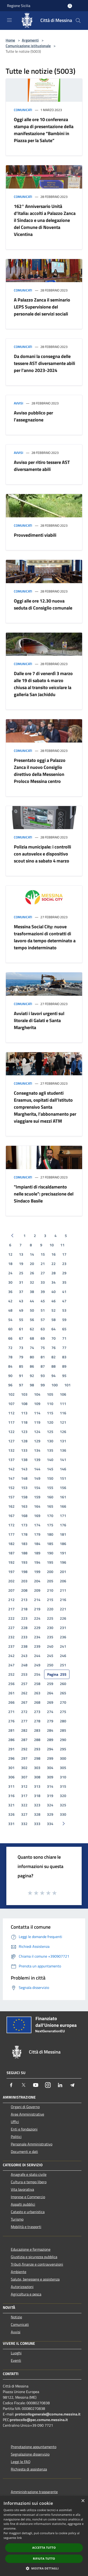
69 (43, 1338)
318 (37, 1795)
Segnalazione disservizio (30, 2454)
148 (24, 1478)
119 (37, 1422)
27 (43, 1273)
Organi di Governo (25, 2107)
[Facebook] (11, 2085)
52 (53, 1310)
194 (37, 1562)
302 (24, 1767)
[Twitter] (23, 2085)
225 (50, 1618)
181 (63, 1534)
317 (24, 1795)
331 (11, 1823)
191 (63, 1553)
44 (32, 1301)
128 (24, 1441)
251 (63, 1665)
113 (24, 1413)
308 (37, 1777)
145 (50, 1469)
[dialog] (44, 2536)
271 (11, 1711)
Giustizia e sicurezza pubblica (34, 2257)
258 (37, 1683)
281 (11, 1730)
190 (50, 1553)
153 (24, 1487)
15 (43, 1254)
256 (11, 1683)
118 (24, 1422)
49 (21, 1310)
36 (10, 1291)
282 (24, 1730)
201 (63, 1571)
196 (63, 1562)
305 (63, 1767)
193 (24, 1562)
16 (53, 1254)
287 (24, 1739)
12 (10, 1254)
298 (37, 1758)
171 (63, 1515)
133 (24, 1450)
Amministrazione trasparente (34, 2492)
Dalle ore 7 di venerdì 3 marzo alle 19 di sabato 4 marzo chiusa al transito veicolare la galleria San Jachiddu (43, 684)
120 (50, 1422)
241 (63, 1646)
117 (11, 1422)
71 (64, 1338)
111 (63, 1403)
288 (37, 1739)
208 (24, 1590)
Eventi (16, 2360)
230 (50, 1627)
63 (43, 1329)
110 (50, 1403)
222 (11, 1618)
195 (50, 1562)
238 (24, 1646)
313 (37, 1786)
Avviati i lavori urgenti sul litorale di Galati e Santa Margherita (39, 1020)
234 (37, 1637)
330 (63, 1814)
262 (24, 1693)
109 (37, 1403)
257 (24, 1683)
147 (11, 1478)
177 (11, 1534)
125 (50, 1431)
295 (63, 1749)
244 (37, 1655)
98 (32, 1385)
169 (37, 1515)
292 (24, 1749)
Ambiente (18, 2272)
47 (64, 1301)
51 (43, 1310)
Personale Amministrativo (31, 2144)
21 (43, 1263)
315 (63, 1786)
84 (10, 1366)
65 (64, 1329)
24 (10, 1273)
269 (50, 1702)
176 (63, 1525)
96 (10, 1385)
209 (37, 1590)
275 (63, 1711)
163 (24, 1506)
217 (11, 1609)
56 (32, 1319)
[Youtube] (35, 2085)
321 (11, 1805)
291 (11, 1749)
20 (32, 1263)
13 (21, 1254)
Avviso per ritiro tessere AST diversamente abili (42, 466)
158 (24, 1497)
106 (63, 1394)
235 (50, 1637)
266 (11, 1702)
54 (10, 1319)
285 (63, 1730)
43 (21, 1301)
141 (63, 1459)
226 (63, 1618)
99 (43, 1385)
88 (53, 1366)
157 (11, 1497)
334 (50, 1823)
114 (37, 1413)
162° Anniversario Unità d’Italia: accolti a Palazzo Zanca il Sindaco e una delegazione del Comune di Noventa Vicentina (45, 220)
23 (64, 1263)
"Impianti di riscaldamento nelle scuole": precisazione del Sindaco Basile (43, 1193)
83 (64, 1357)
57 (43, 1319)
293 (37, 1749)
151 (63, 1478)
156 (63, 1487)
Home (10, 40)
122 (11, 1431)
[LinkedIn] (60, 2085)
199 (37, 1571)
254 (37, 1674)
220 (50, 1609)
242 (11, 1655)
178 (24, 1534)
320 (63, 1795)
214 (37, 1599)
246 (63, 1655)
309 (50, 1777)
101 (67, 1385)
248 (24, 1665)
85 (21, 1366)
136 (63, 1450)
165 (50, 1506)
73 (21, 1347)
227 (11, 1627)
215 (50, 1599)
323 (37, 1805)
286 (11, 1739)
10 (52, 1245)
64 (53, 1329)
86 (32, 1366)
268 (37, 1702)
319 (50, 1795)
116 (63, 1413)
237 (11, 1646)
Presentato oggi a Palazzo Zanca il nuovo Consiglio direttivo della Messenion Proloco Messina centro (39, 771)
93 (43, 1375)
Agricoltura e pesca (26, 2294)
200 (50, 1571)
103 (24, 1394)
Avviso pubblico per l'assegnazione (33, 416)
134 (37, 1450)
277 (24, 1721)
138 (24, 1459)
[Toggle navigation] (9, 20)
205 (50, 1581)
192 (11, 1562)
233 (24, 1637)
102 (11, 1394)
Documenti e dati (24, 2151)
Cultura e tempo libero (28, 2182)
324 (50, 1805)
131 (63, 1441)
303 (37, 1767)
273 (37, 1711)
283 (37, 1730)
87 (43, 1366)
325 (63, 1805)
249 (37, 1665)
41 (64, 1291)
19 (21, 1263)
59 (64, 1319)
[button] (44, 2568)
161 (63, 1497)
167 (11, 1515)
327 (24, 1814)
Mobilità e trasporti (26, 2226)
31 (21, 1282)
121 (63, 1422)
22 (53, 1263)
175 (50, 1525)
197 (11, 1571)
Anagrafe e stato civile (28, 2174)
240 (50, 1646)
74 (32, 1347)
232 (11, 1637)
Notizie (16, 2317)
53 (64, 1310)
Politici (16, 2136)
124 (37, 1431)
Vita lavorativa (22, 2189)
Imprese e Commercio (28, 2197)
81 (43, 1357)
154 (37, 1487)
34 (53, 1282)
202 (11, 1581)
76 (53, 1347)
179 (37, 1534)
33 (43, 1282)
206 (63, 1581)
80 (32, 1357)
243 (24, 1655)
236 (63, 1637)
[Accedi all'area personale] (69, 5)
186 (63, 1543)
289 (50, 1739)
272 (24, 1711)
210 (50, 1590)
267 (24, 1702)
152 (11, 1487)
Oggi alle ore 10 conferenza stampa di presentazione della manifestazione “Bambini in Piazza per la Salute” (43, 130)
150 (50, 1478)
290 (63, 1739)
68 (32, 1338)
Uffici (15, 2121)
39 (43, 1291)
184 (37, 1543)
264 (50, 1693)
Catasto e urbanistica (28, 2212)
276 (11, 1721)
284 (50, 1730)
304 (50, 1767)
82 (53, 1357)
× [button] (82, 2501)
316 (11, 1795)
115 (50, 1413)
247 (11, 1665)
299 (50, 1758)
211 (63, 1590)
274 (50, 1711)
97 (21, 1385)
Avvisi (18, 403)
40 (53, 1291)
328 (37, 1814)
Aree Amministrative (27, 2114)
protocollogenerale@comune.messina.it (47, 2414)
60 (10, 1329)
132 (11, 1450)
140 (50, 1459)
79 (21, 1357)
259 (50, 1683)
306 (11, 1777)
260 (63, 1683)
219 (37, 1609)
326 (11, 1814)
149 (37, 1478)
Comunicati (23, 109)
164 (37, 1506)
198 (24, 1571)
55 (21, 1319)
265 (63, 1693)
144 (37, 1469)
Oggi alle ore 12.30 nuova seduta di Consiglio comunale (43, 604)
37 (21, 1291)
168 (24, 1515)
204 (37, 1581)
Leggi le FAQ (21, 2461)
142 (11, 1469)
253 (24, 1674)
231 (63, 1627)
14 (32, 1254)
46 (53, 1301)
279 (50, 1721)
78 (10, 1357)
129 (37, 1441)
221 (63, 1609)
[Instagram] (48, 2085)
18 (10, 1263)
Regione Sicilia (18, 5)
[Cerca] (78, 20)
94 (53, 1375)
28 (53, 1273)
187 (11, 1553)
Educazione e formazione (30, 2249)
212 (11, 1599)
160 (50, 1497)
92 (32, 1375)
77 (64, 1347)
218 (24, 1609)
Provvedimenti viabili (35, 535)
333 (37, 1823)
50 (32, 1310)
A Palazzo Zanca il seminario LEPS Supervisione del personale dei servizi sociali (42, 306)
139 (37, 1459)
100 (54, 1385)
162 (11, 1506)
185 (50, 1543)
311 (11, 1786)
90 (10, 1375)
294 (50, 1749)
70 (53, 1338)
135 (50, 1450)
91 (21, 1375)
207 (11, 1590)
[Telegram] (72, 2085)
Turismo (17, 2219)
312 (24, 1786)
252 (11, 1674)
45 (43, 1301)
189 (37, 1553)
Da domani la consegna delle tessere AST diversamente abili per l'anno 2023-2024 (44, 363)
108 (24, 1403)
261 (11, 1693)
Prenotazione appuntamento (33, 2447)
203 (24, 1581)
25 (21, 1273)
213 (24, 1599)
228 (24, 1627)
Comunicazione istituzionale (28, 46)
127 (11, 1441)
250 (50, 1665)
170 (50, 1515)
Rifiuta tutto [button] (44, 2559)
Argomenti (30, 40)
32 (32, 1282)
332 (24, 1823)
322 (24, 1805)
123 (24, 1431)
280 (63, 1721)
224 (37, 1618)
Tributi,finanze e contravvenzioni (37, 2264)
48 (10, 1310)
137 (11, 1459)
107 (11, 1403)
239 (37, 1646)
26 (32, 1273)
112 (11, 1413)
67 (21, 1338)
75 (43, 1347)
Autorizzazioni (22, 2286)
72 (10, 1347)
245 (50, 1655)
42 (10, 1301)
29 (64, 1273)
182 (11, 1543)
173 (24, 1525)
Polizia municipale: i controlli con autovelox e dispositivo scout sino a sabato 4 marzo (42, 853)
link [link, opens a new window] (19, 2538)
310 (63, 1777)
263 (37, 1693)
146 (63, 1469)
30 (10, 1282)
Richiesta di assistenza (29, 2469)
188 (24, 1553)
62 (32, 1329)
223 (24, 1618)
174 (37, 1525)
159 (37, 1497)
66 (10, 1338)
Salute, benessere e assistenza (35, 2279)
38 (32, 1291)
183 (24, 1543)
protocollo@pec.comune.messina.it (39, 2419)
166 (63, 1506)
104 (37, 1394)
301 (11, 1767)
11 (62, 1245)
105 (50, 1394)
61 (21, 1329)
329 (50, 1814)
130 (50, 1441)
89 (64, 1366)
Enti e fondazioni (24, 2129)
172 (11, 1525)
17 (64, 1254)
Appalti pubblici (23, 2204)
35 (64, 1282)
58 (53, 1319)
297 (24, 1758)
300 (63, 1758)
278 (37, 1721)
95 (64, 1375)
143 (24, 1469)
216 (63, 1599)
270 (63, 1702)
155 (50, 1487)
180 (50, 1534)
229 (37, 1627)
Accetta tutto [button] (44, 2548)
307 (24, 1777)
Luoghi (16, 2353)
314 (50, 1786)
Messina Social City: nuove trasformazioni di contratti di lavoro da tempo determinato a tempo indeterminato (45, 937)
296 (11, 1758)
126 (63, 1431)
